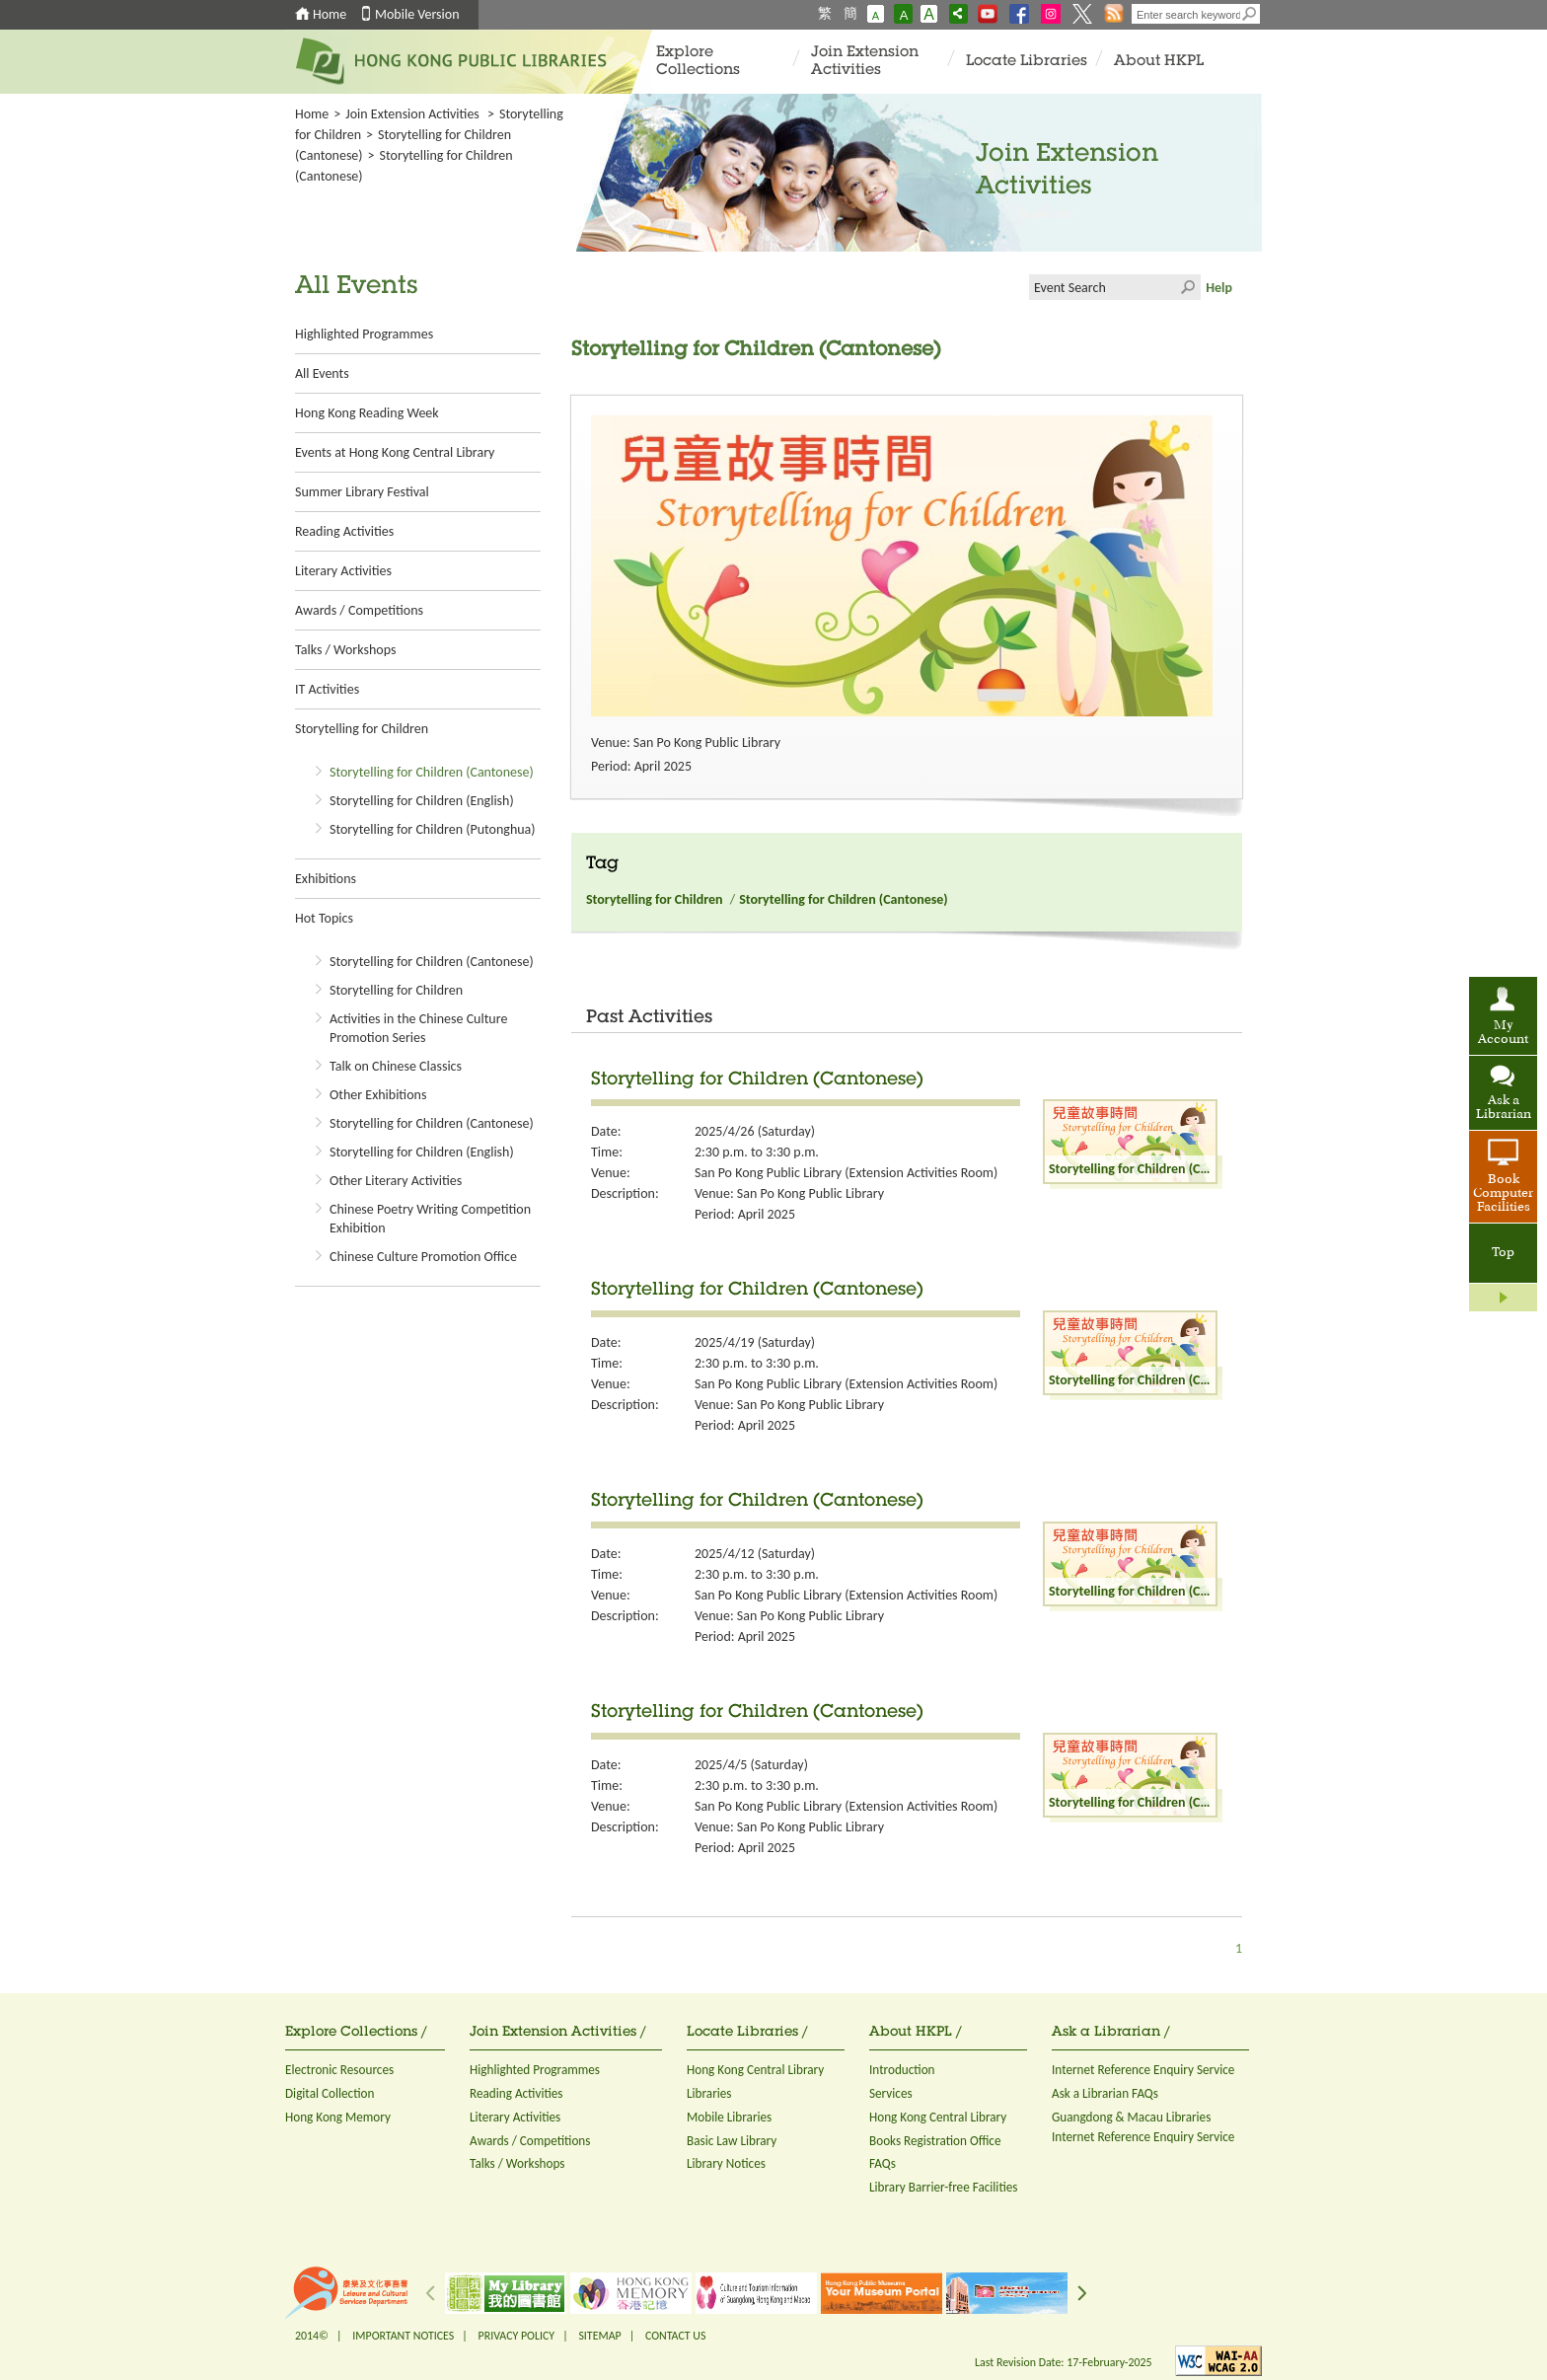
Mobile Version (417, 14)
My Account (1503, 1033)
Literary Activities (343, 570)
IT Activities (327, 689)
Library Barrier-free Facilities (943, 2187)
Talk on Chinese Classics (396, 1066)
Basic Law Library (731, 2140)
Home (329, 14)
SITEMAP (599, 2336)
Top (1503, 1253)
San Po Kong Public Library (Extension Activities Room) (846, 1172)
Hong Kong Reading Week (367, 413)
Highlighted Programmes (364, 334)
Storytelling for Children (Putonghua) (433, 829)
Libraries (709, 2093)
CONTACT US (675, 2336)
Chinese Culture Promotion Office (423, 1256)
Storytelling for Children (361, 728)
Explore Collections (698, 61)
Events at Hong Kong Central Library (394, 452)
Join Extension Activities (865, 61)
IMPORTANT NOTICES (403, 2336)
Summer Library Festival (362, 491)
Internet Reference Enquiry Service (1143, 2069)
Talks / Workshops (345, 649)
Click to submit (1188, 287)
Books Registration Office (935, 2140)
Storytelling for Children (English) (422, 800)
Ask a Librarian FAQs (1105, 2093)
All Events (322, 373)
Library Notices (726, 2163)
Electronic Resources (339, 2069)
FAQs (882, 2163)
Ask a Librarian (1503, 1108)
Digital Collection (329, 2093)
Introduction (902, 2069)
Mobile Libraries (729, 2117)
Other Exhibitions (378, 1094)
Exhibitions (325, 878)
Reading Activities (344, 531)
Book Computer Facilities (1503, 1194)
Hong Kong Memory (338, 2117)
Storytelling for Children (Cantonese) (432, 772)
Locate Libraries (1026, 61)
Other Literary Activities (396, 1180)
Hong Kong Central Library (755, 2069)
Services (891, 2093)
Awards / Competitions (359, 610)
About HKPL (1159, 61)
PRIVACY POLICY (517, 2336)
